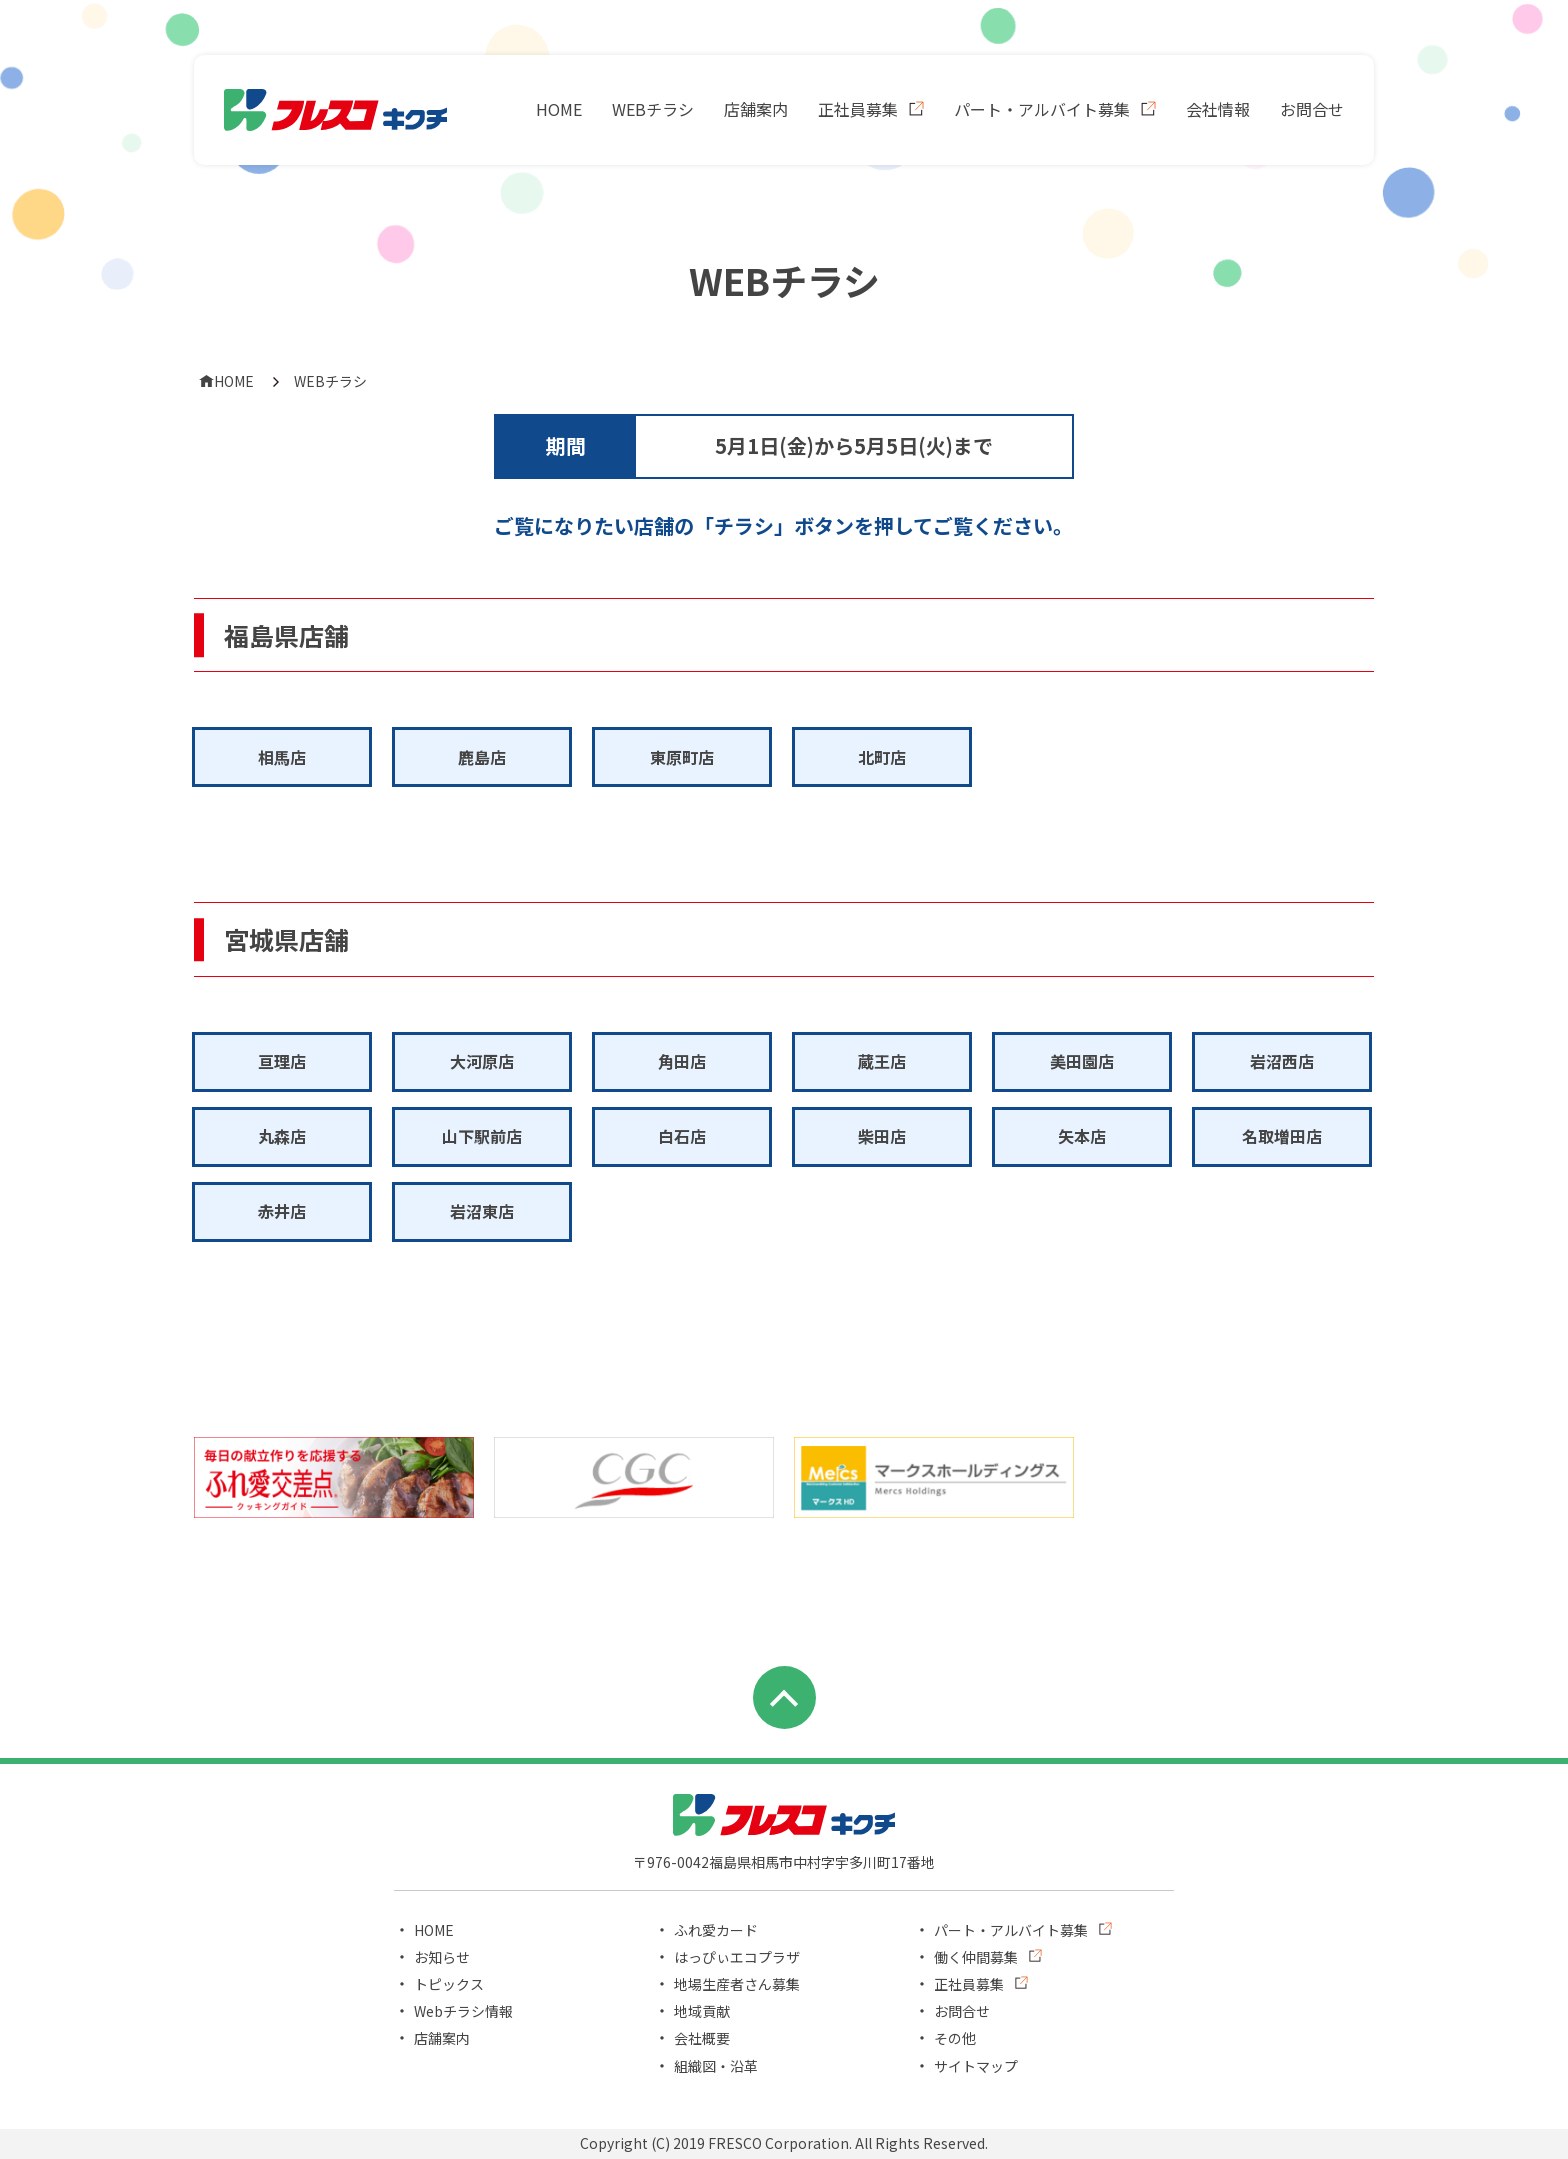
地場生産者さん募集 (737, 1984)
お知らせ (442, 1957)
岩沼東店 (482, 1211)
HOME (559, 109)
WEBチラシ (653, 109)
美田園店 (1082, 1061)
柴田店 (882, 1136)
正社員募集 (858, 109)
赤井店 (282, 1211)
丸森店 (282, 1136)
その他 (955, 2038)
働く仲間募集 (976, 1957)
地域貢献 (702, 2011)
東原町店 (682, 757)
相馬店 (282, 757)
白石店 (682, 1136)
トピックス (449, 1984)
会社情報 (1218, 109)
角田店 (682, 1061)
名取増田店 (1282, 1136)
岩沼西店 (1282, 1061)
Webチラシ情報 (463, 2011)
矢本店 (1082, 1136)
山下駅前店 (482, 1136)
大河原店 (482, 1061)
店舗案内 (756, 109)
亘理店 (282, 1061)
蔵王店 (882, 1061)
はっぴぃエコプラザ (737, 1957)
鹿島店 (482, 757)
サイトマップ (976, 2066)
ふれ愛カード (716, 1930)
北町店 (882, 757)
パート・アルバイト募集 (1042, 109)
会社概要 (702, 2038)
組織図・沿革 (716, 2066)
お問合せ (1312, 109)
